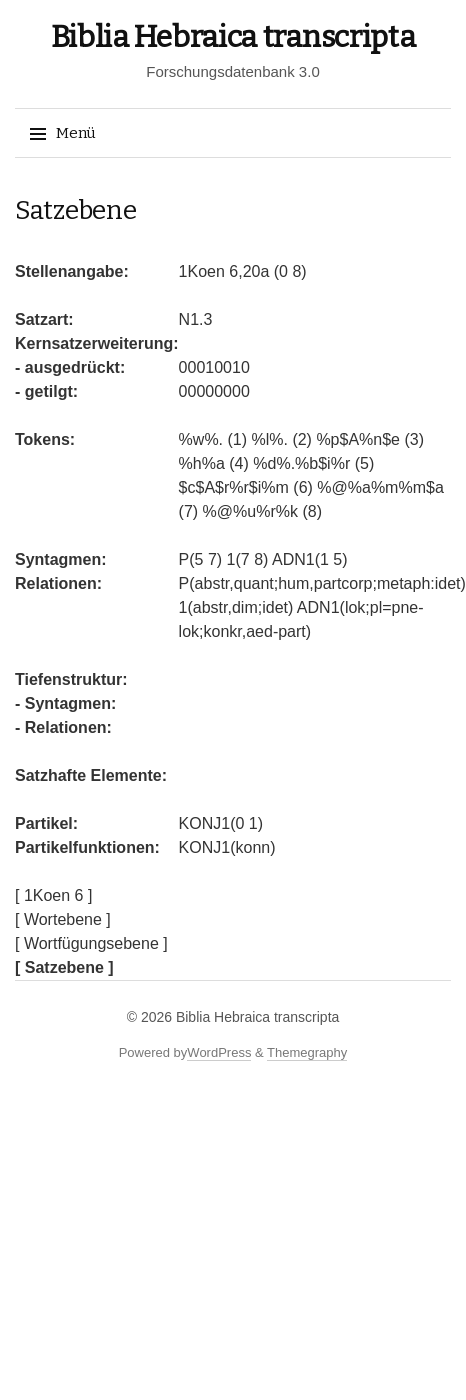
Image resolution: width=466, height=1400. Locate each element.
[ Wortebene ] (63, 919)
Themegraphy (307, 1052)
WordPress (219, 1052)
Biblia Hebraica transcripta (233, 37)
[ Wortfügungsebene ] (91, 943)
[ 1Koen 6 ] (53, 895)
